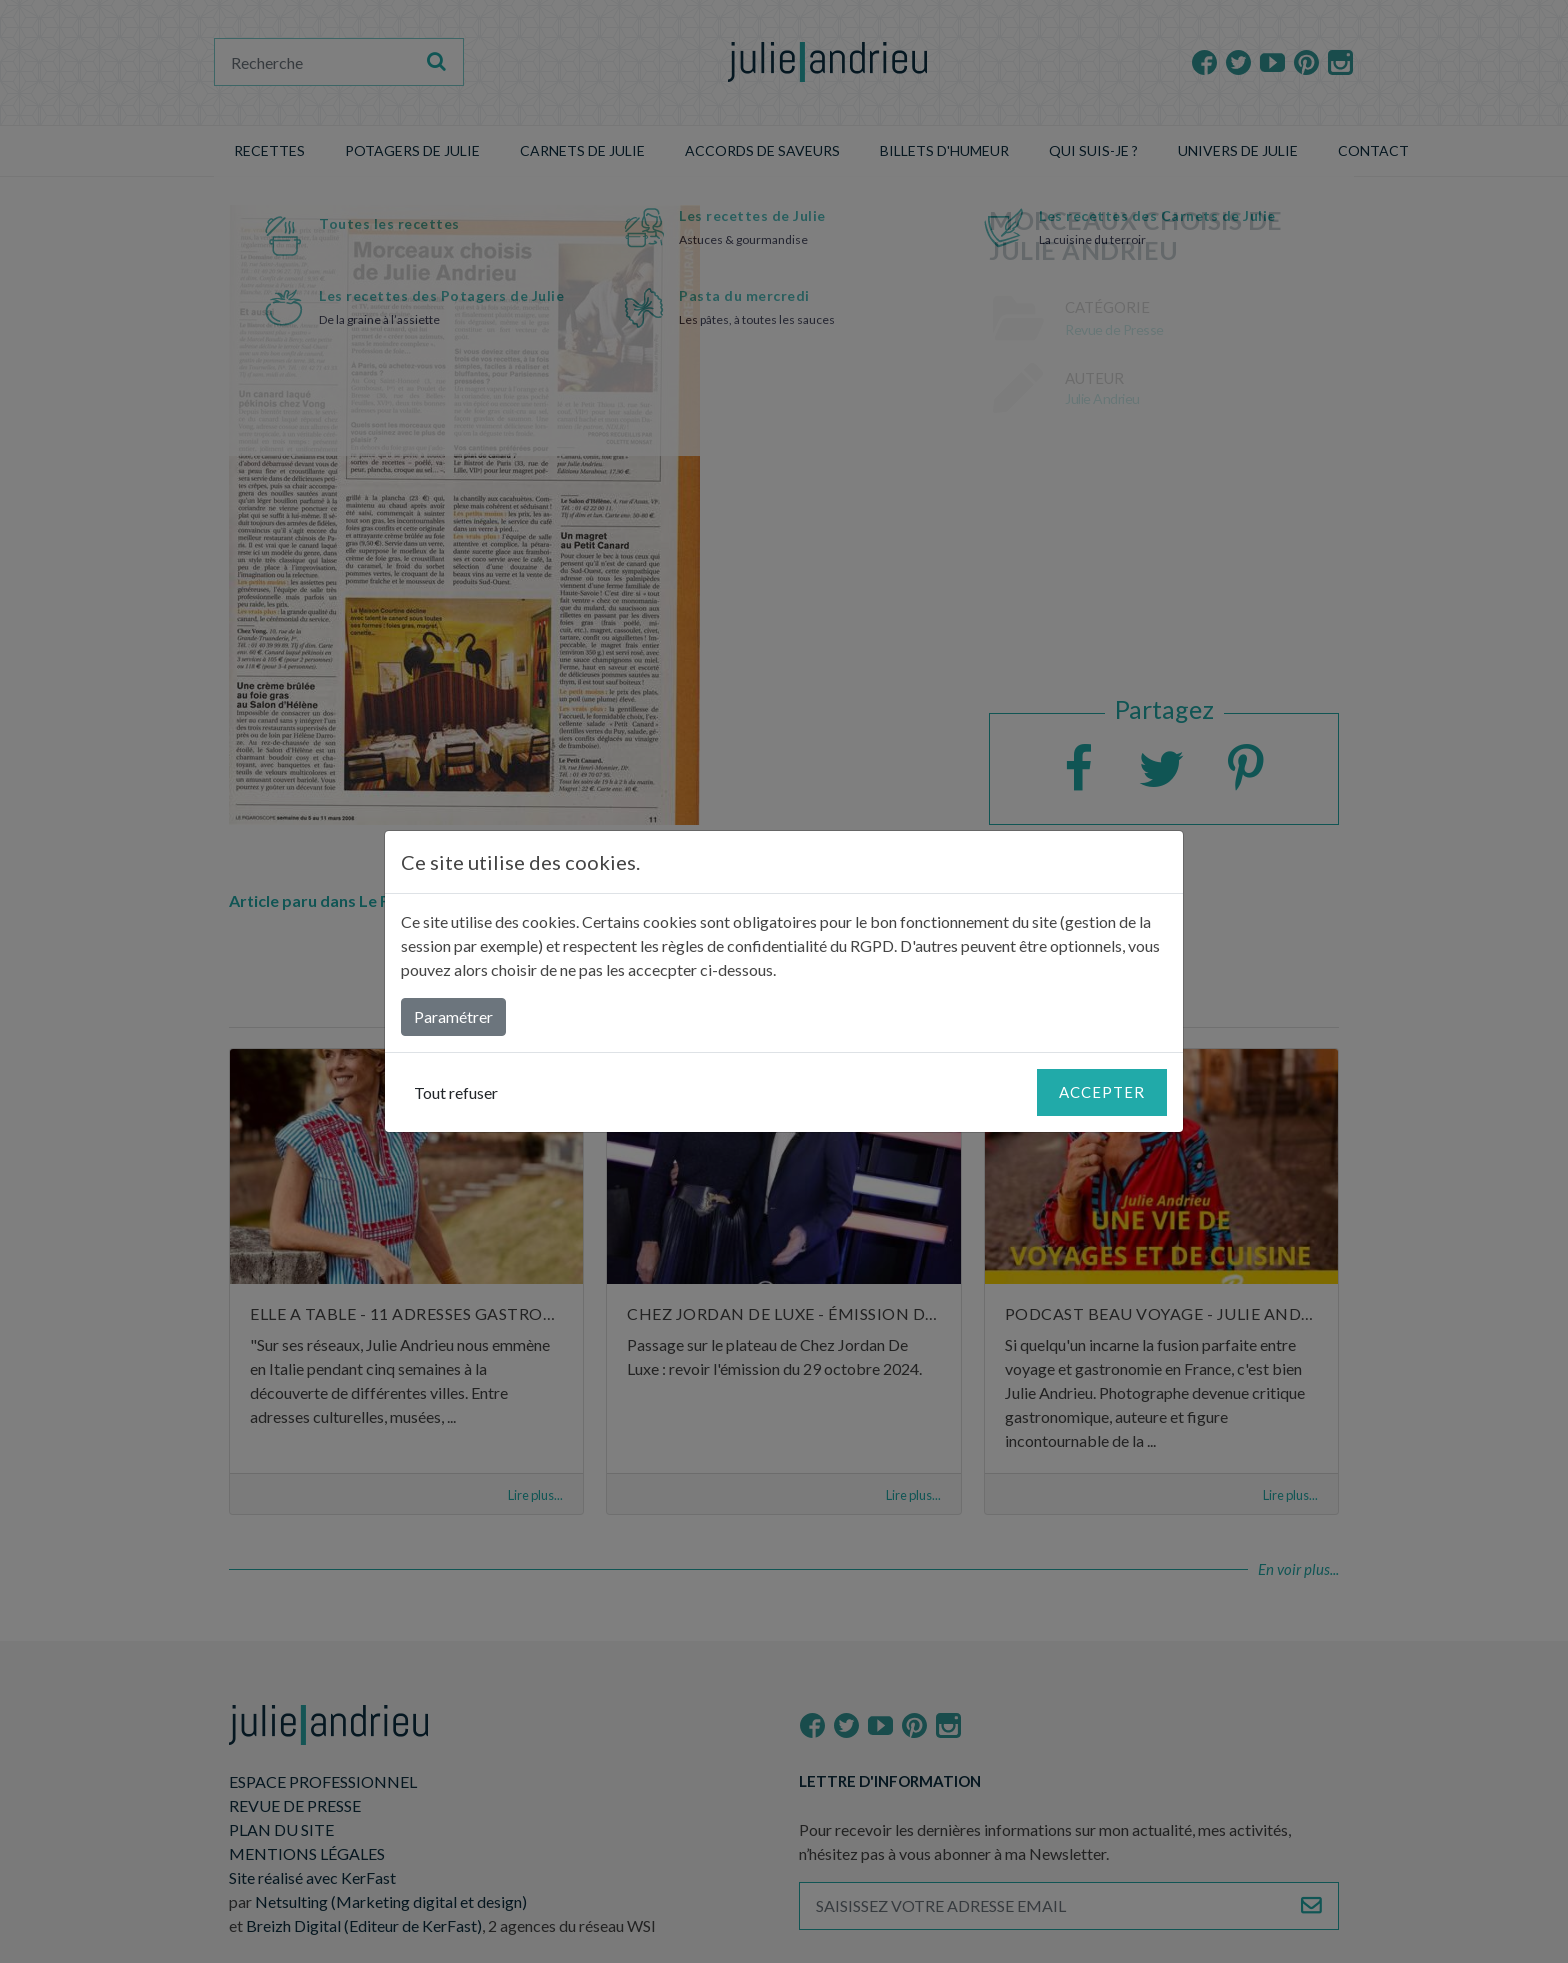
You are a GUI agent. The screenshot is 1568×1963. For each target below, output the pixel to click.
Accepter (1102, 1092)
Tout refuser (456, 1092)
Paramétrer (453, 1016)
